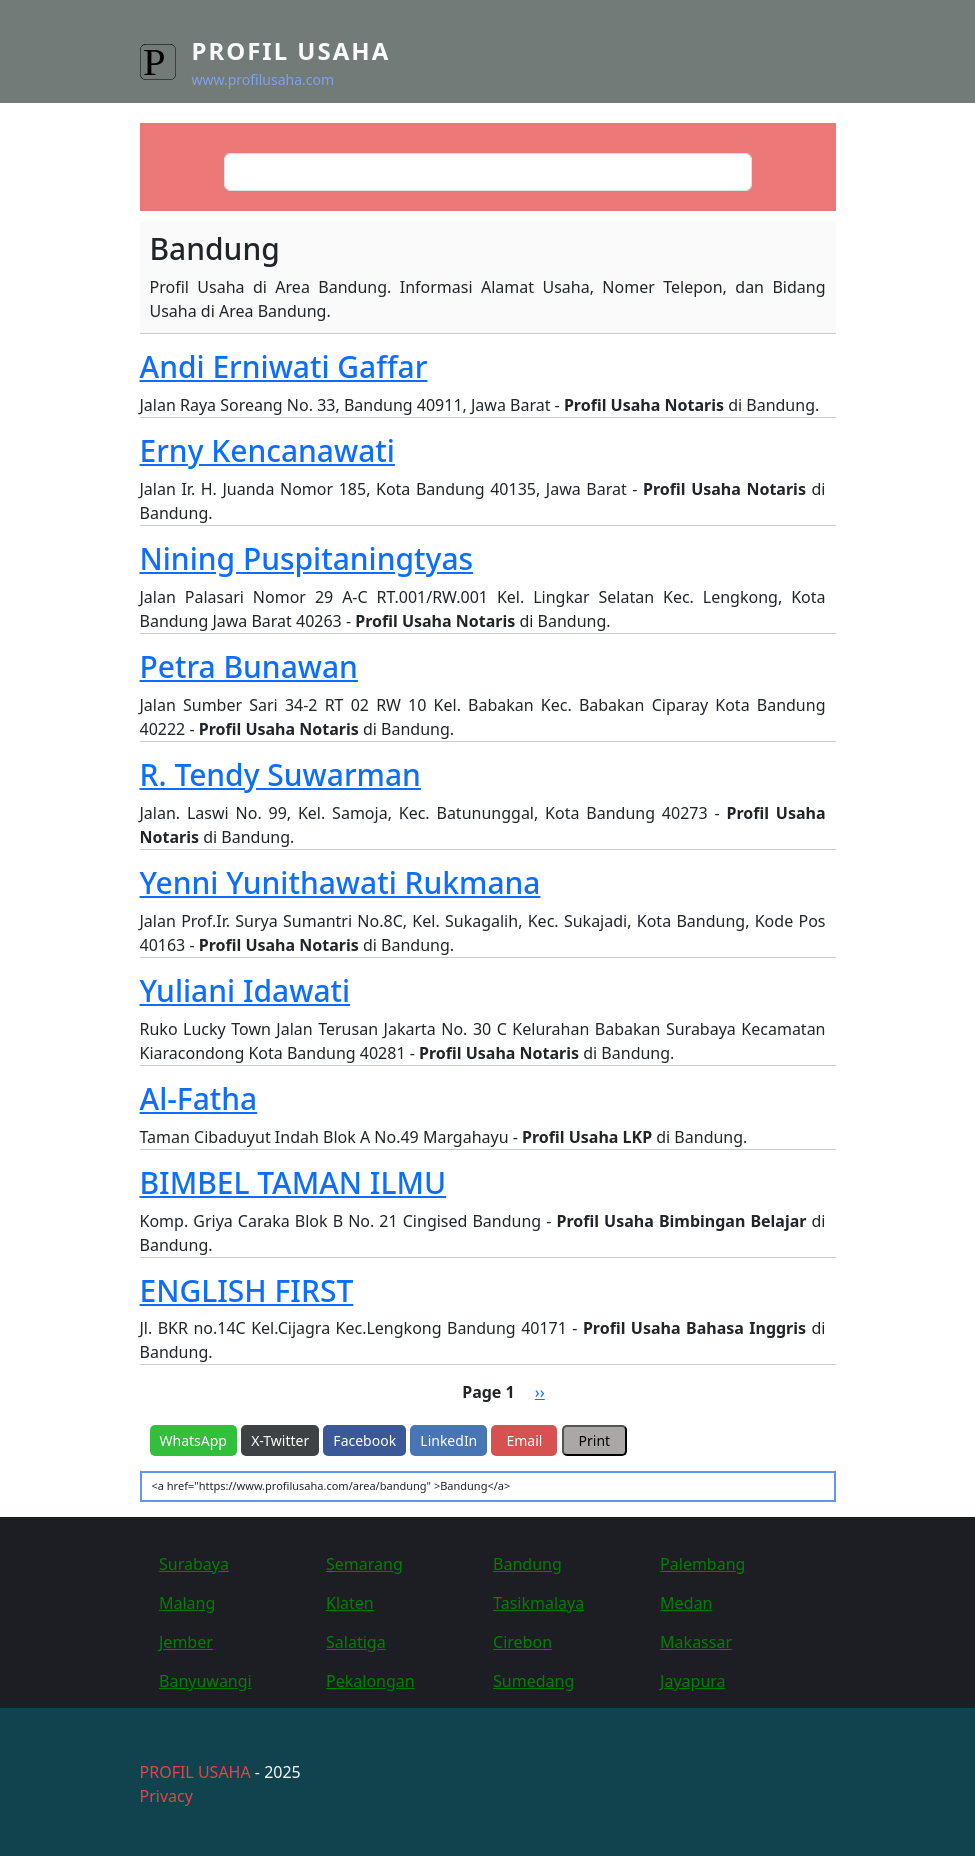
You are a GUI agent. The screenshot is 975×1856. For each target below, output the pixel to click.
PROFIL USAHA (195, 1772)
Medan (686, 1603)
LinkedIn (448, 1440)
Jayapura (692, 1681)
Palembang (702, 1564)
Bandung (527, 1564)
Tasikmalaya (538, 1603)
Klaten (350, 1603)
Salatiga (356, 1642)
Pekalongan (370, 1681)
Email (524, 1440)
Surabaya (194, 1564)
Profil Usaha (291, 50)
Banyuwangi (205, 1681)
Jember (186, 1642)
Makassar (696, 1642)
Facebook (364, 1440)
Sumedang (533, 1681)
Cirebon (522, 1642)
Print (595, 1440)
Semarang (364, 1564)
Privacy (166, 1796)
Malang (187, 1603)
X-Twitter (280, 1440)
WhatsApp (193, 1440)
